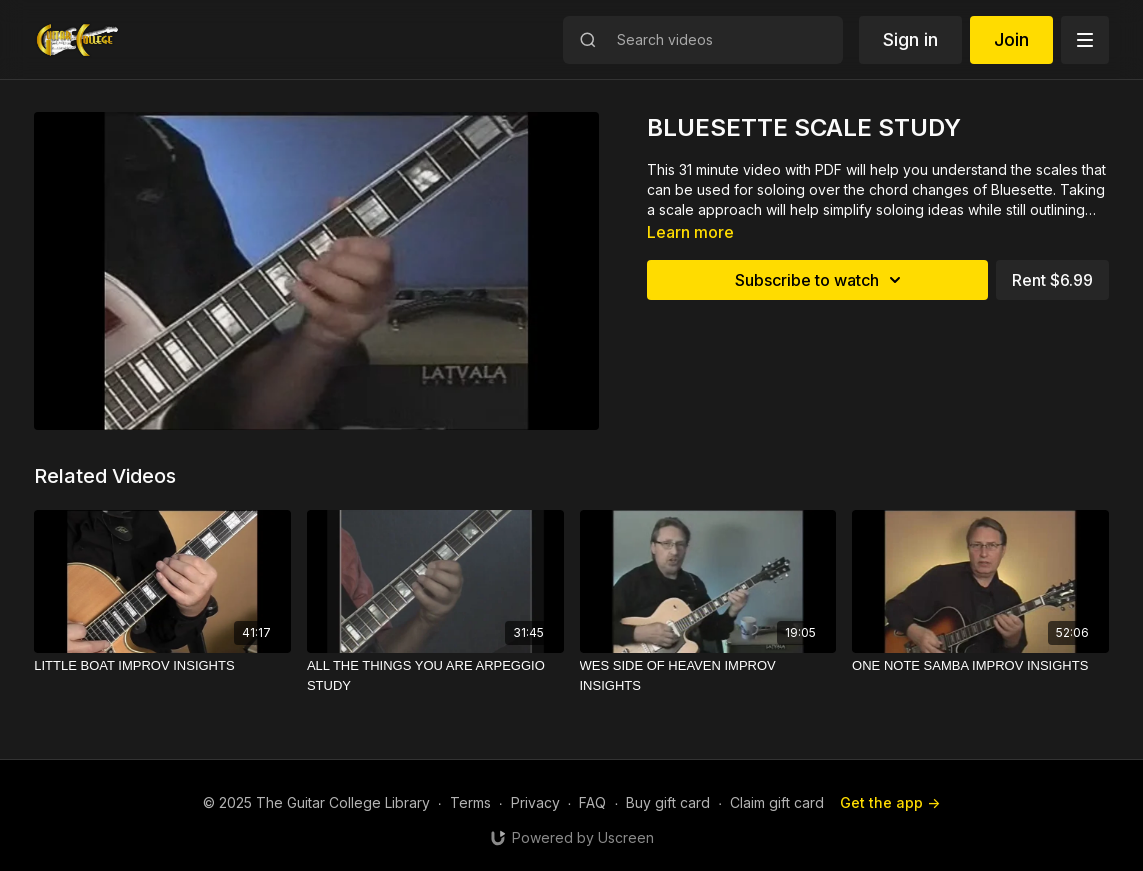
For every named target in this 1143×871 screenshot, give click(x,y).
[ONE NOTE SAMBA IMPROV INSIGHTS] (980, 666)
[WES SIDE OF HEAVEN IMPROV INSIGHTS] (708, 675)
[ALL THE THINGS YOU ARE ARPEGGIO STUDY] (435, 675)
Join (1011, 39)
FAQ (592, 802)
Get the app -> (890, 802)
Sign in (910, 39)
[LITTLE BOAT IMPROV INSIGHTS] (162, 666)
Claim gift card (777, 802)
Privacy (535, 802)
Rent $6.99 (1052, 280)
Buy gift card (668, 802)
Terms (470, 802)
